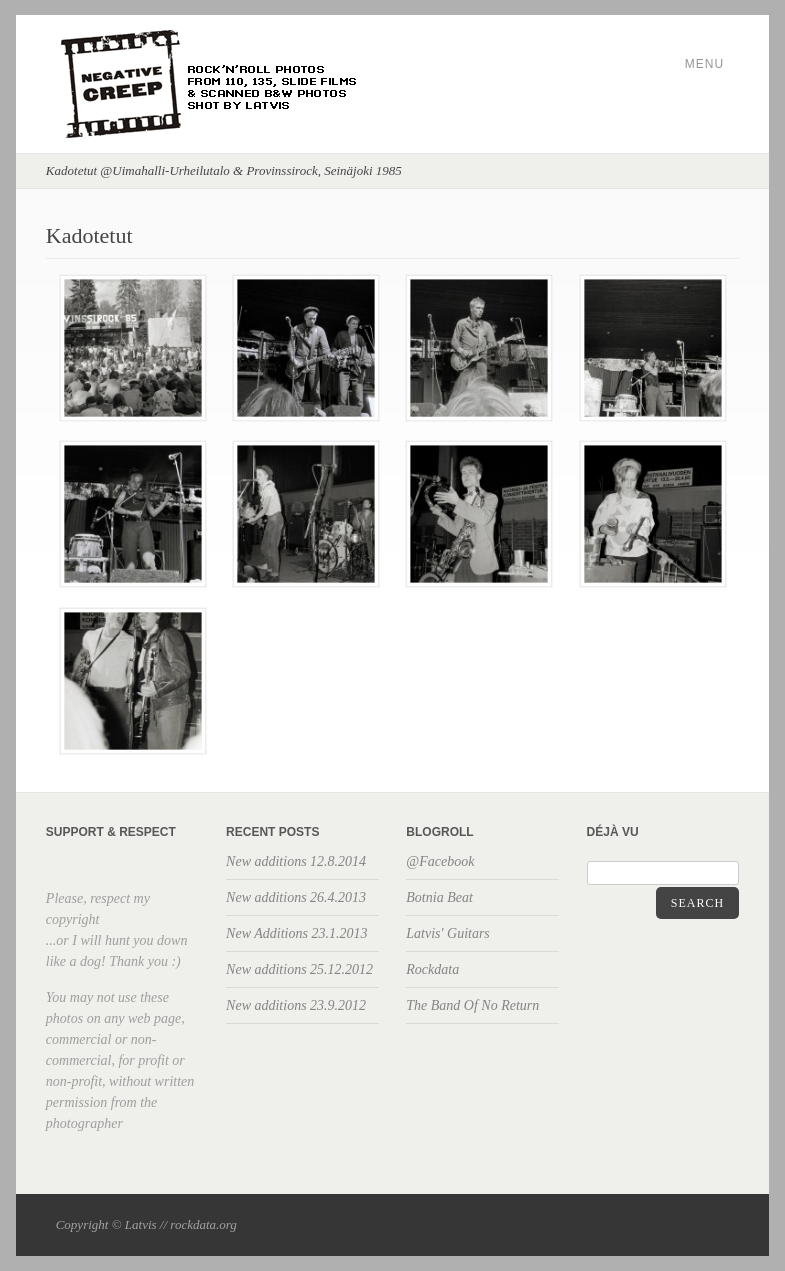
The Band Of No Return (472, 1005)
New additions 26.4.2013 (296, 897)
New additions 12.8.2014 (296, 861)
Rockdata (432, 969)
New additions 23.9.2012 (296, 1005)
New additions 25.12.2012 (299, 969)
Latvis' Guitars (448, 933)
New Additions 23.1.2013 (296, 933)
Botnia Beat (439, 897)
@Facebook (440, 861)
